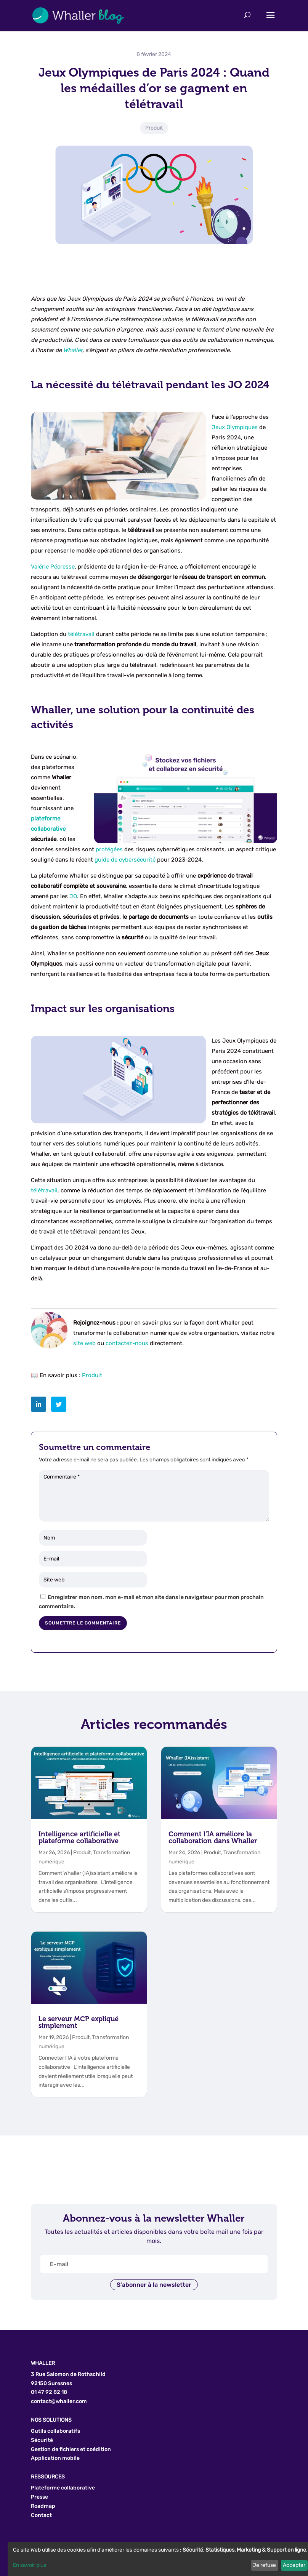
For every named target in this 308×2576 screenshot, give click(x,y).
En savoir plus (29, 2565)
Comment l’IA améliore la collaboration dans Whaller (212, 1837)
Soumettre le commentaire (83, 1623)
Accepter (294, 2565)
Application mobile (55, 2458)
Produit (154, 128)
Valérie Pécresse (53, 566)
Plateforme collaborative (63, 2488)
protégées (109, 849)
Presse (39, 2497)
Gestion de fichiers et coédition (71, 2449)
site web (84, 1343)
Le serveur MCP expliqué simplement (78, 2022)
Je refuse (264, 2565)
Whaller (72, 350)
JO (73, 896)
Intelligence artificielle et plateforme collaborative (79, 1837)
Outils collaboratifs (55, 2431)
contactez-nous (127, 1343)
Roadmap (43, 2506)
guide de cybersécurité (125, 859)
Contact (41, 2515)
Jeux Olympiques (235, 427)
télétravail (81, 634)
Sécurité (42, 2440)
